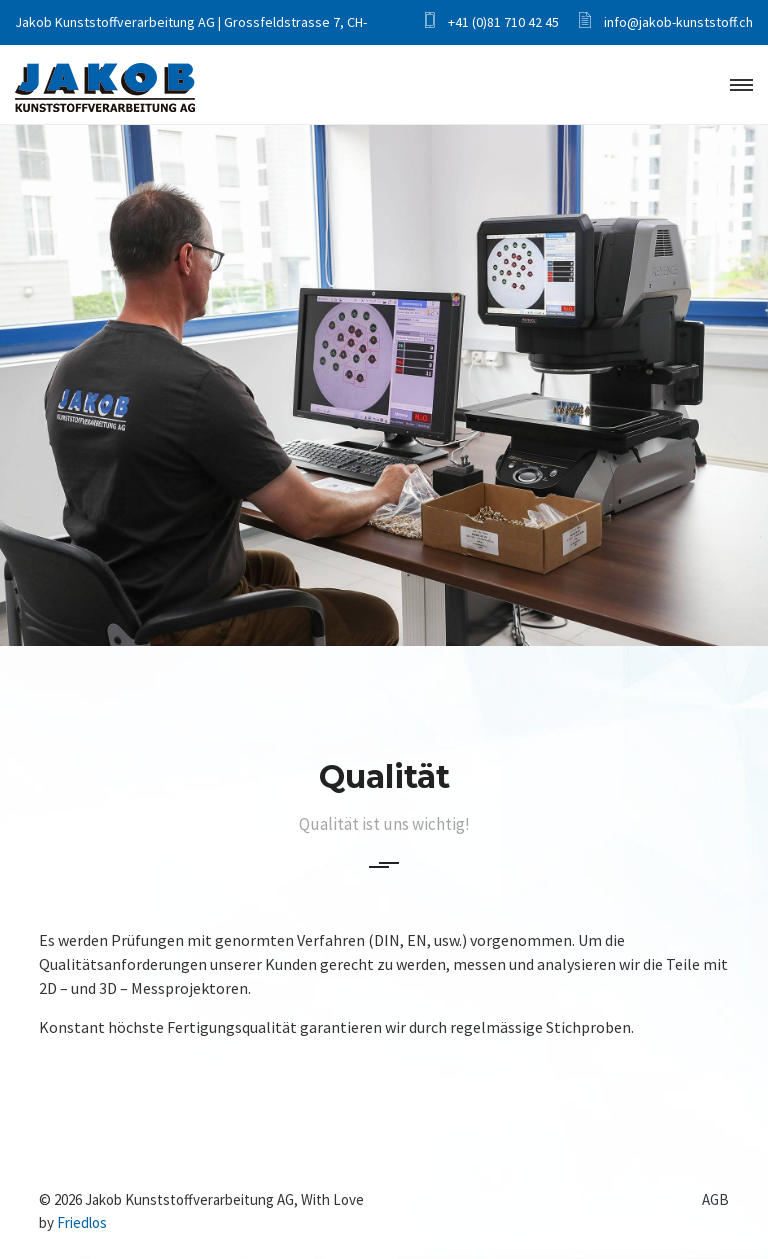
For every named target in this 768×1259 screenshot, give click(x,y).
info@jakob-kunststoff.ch (666, 22)
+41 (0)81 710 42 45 (492, 22)
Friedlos (82, 1222)
